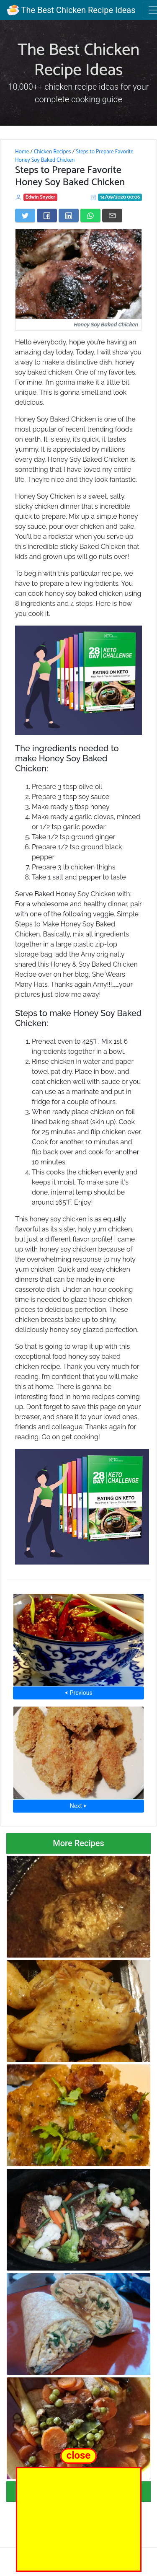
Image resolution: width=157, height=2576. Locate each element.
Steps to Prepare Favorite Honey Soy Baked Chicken (74, 156)
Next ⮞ (78, 1806)
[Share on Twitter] (25, 215)
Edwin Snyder (40, 197)
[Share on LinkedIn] (69, 215)
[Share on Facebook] (47, 215)
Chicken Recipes (52, 151)
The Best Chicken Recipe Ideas (71, 10)
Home (22, 151)
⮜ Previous (78, 1692)
